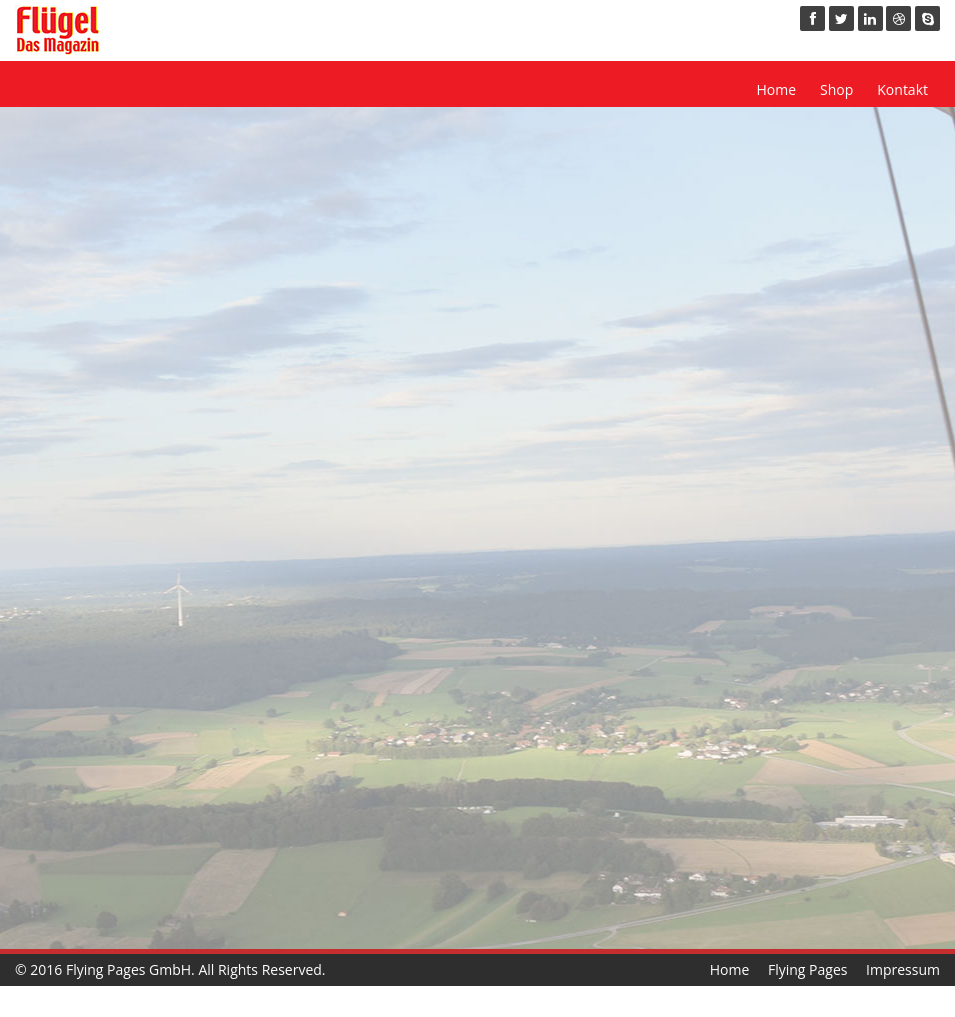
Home (776, 89)
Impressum (903, 969)
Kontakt (902, 89)
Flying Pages (807, 969)
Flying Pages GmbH (128, 969)
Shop (836, 89)
